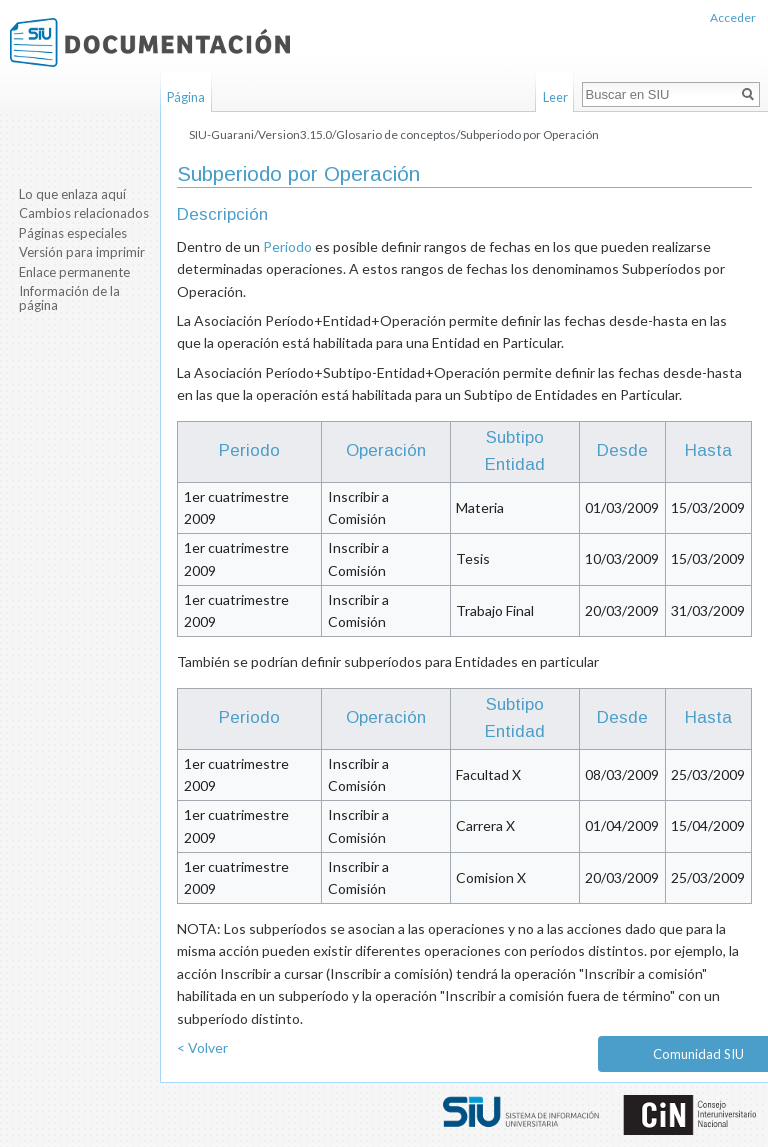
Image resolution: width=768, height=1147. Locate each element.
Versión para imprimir (82, 252)
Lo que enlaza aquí (72, 194)
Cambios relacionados (84, 213)
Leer (555, 97)
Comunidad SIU (698, 1054)
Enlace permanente (74, 272)
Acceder (733, 17)
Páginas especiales (73, 233)
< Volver (202, 1047)
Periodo (287, 246)
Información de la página (69, 298)
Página (186, 97)
